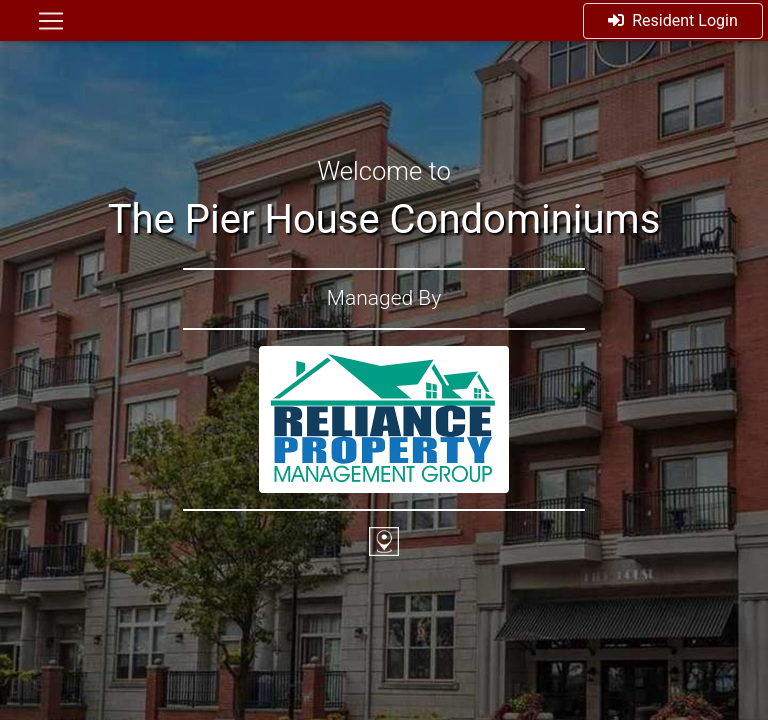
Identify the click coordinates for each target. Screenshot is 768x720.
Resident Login (673, 20)
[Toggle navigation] (51, 21)
